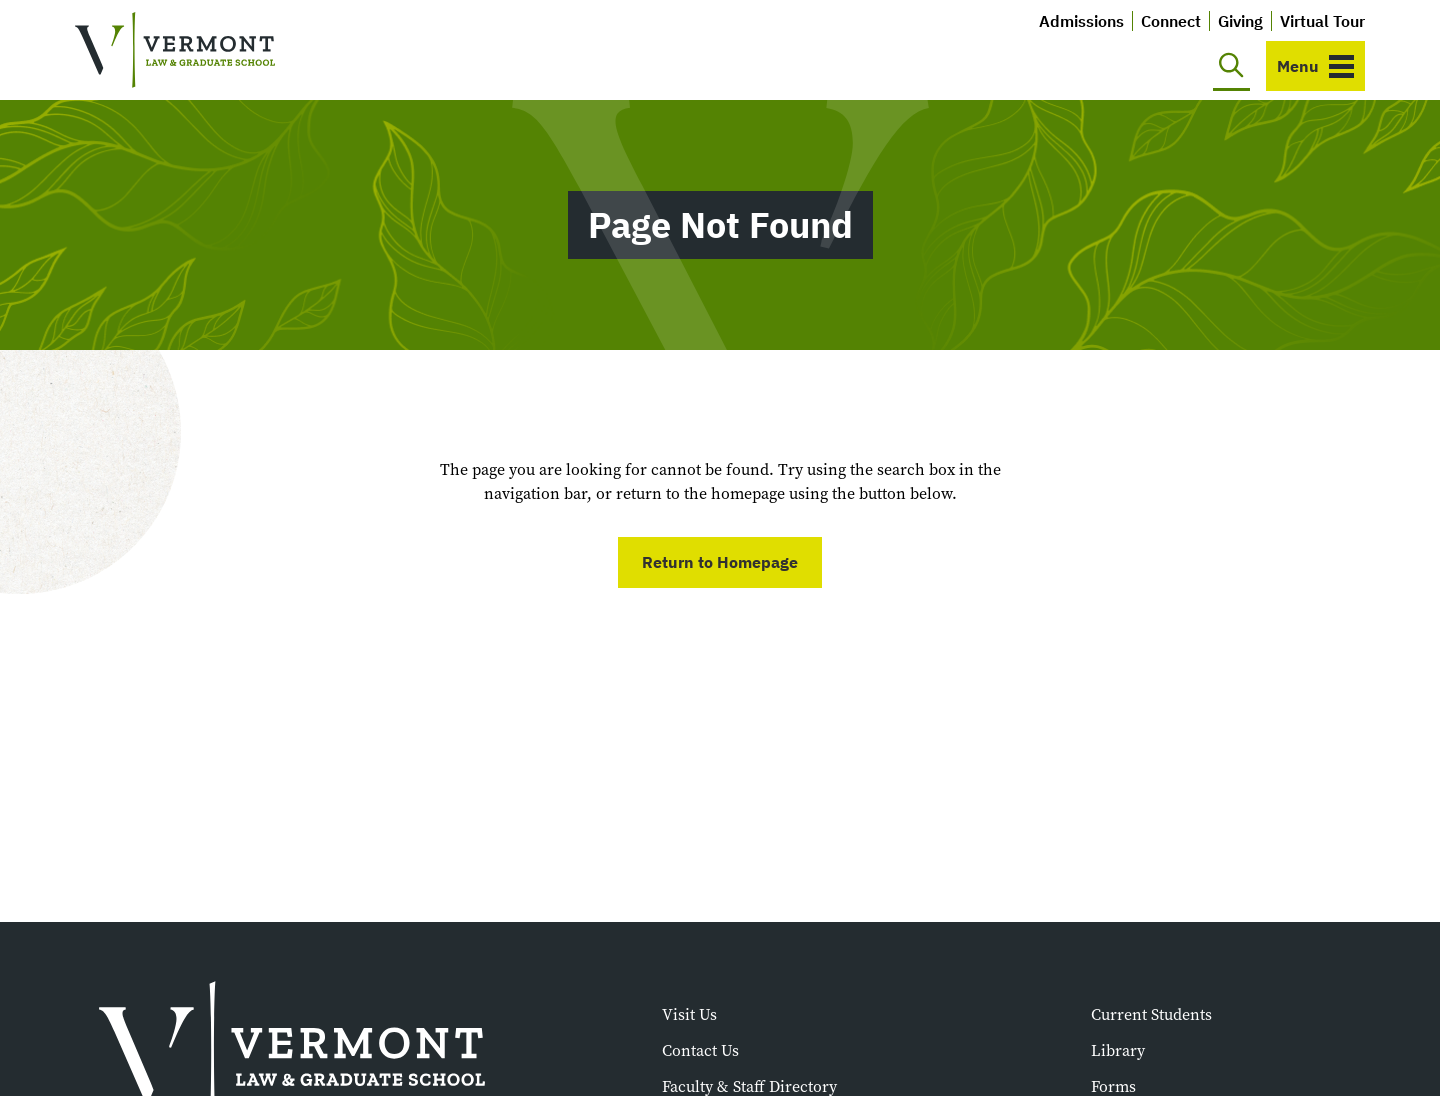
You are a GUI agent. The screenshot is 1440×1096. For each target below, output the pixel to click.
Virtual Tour (1322, 21)
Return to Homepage (720, 562)
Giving (1240, 21)
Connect (1171, 21)
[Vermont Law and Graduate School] (175, 50)
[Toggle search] (1231, 66)
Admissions (1081, 21)
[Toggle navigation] (1315, 66)
